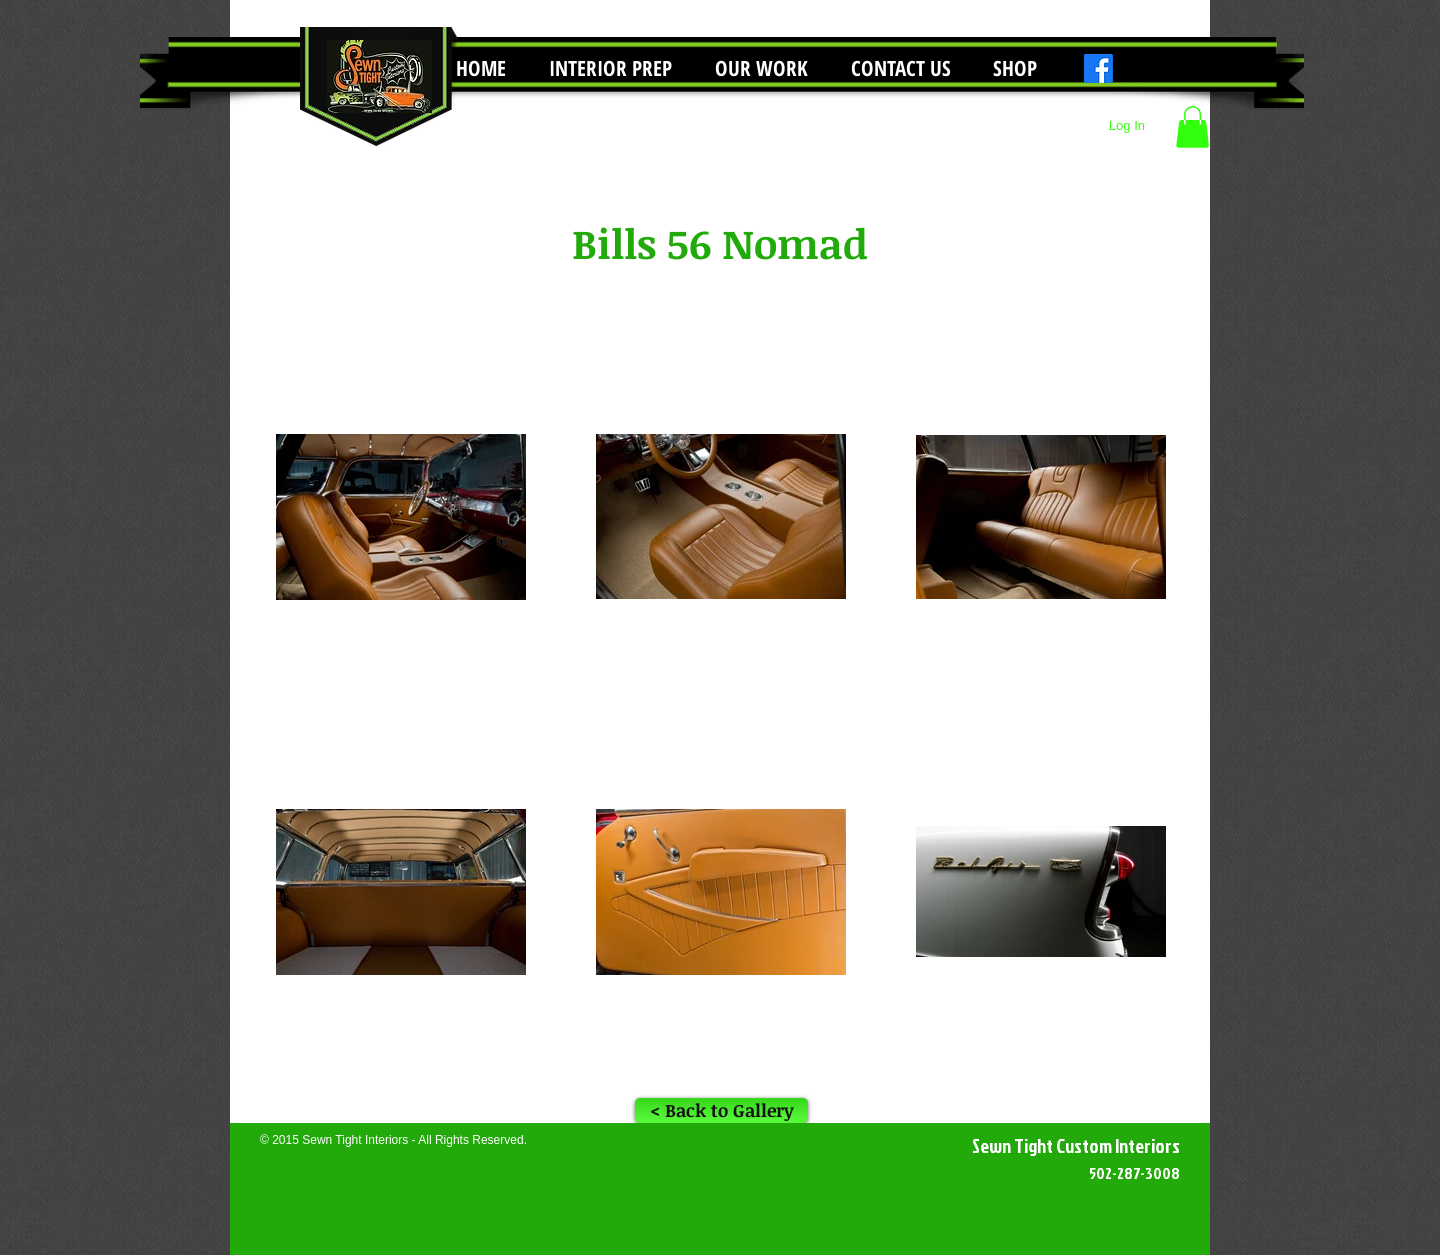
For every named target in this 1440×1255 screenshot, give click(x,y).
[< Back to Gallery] (721, 1110)
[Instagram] (1132, 68)
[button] (761, 68)
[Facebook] (1098, 68)
